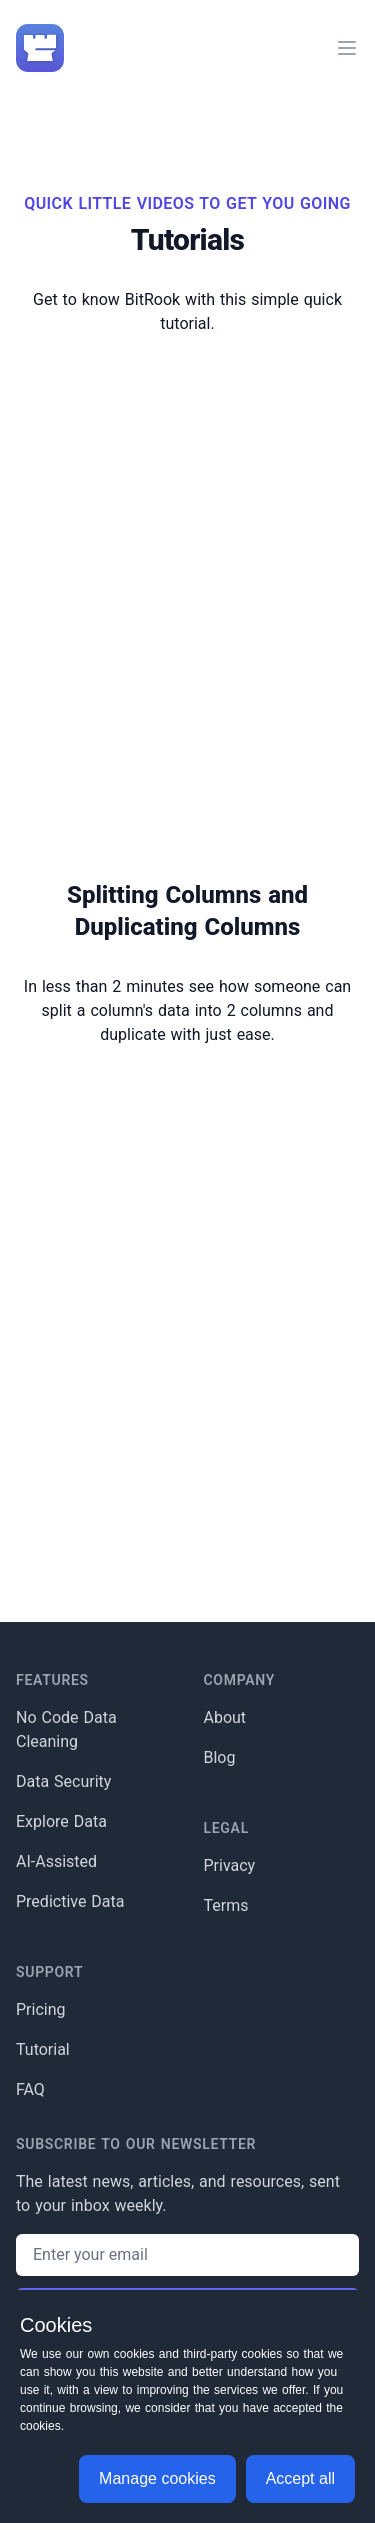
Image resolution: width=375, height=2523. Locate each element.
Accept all (300, 2478)
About (225, 1717)
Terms (226, 1905)
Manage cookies (157, 2478)
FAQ (30, 2089)
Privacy (230, 1865)
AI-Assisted (56, 1861)
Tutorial (43, 2049)
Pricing (41, 2009)
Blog (220, 1757)
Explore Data (61, 1821)
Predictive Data (70, 1901)
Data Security (63, 1781)
